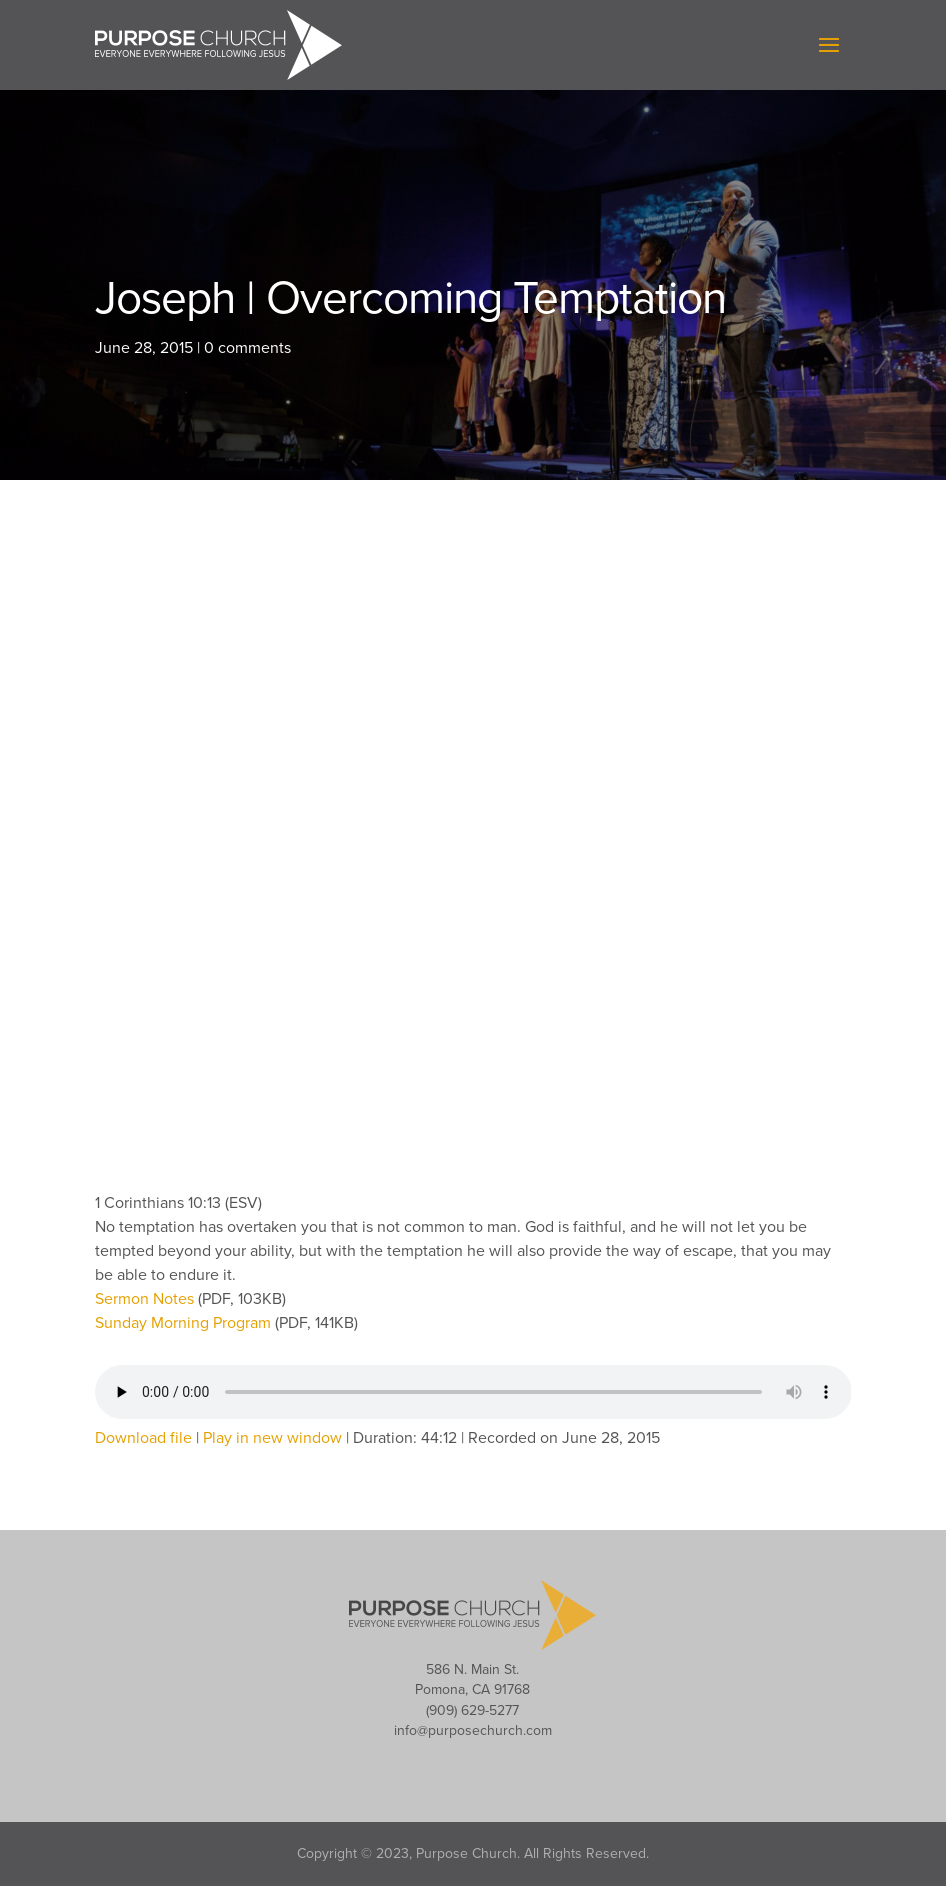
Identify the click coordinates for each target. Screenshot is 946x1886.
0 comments (247, 348)
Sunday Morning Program (185, 1323)
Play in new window (272, 1438)
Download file (143, 1438)
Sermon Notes (146, 1299)
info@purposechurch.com (473, 1730)
